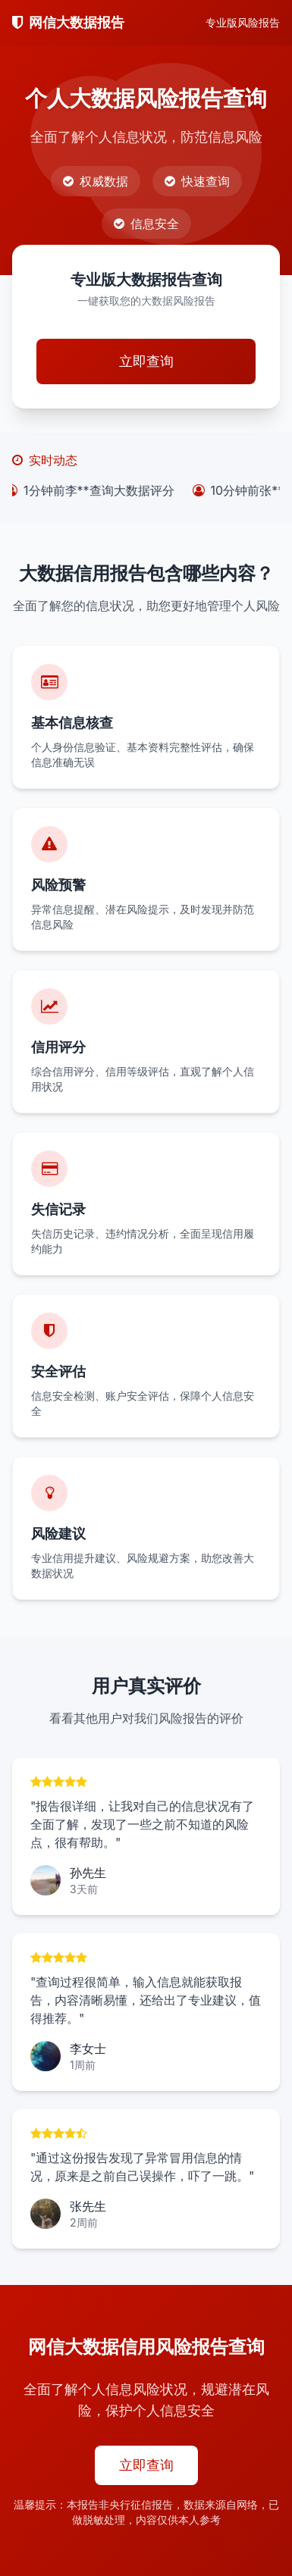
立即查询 (146, 361)
